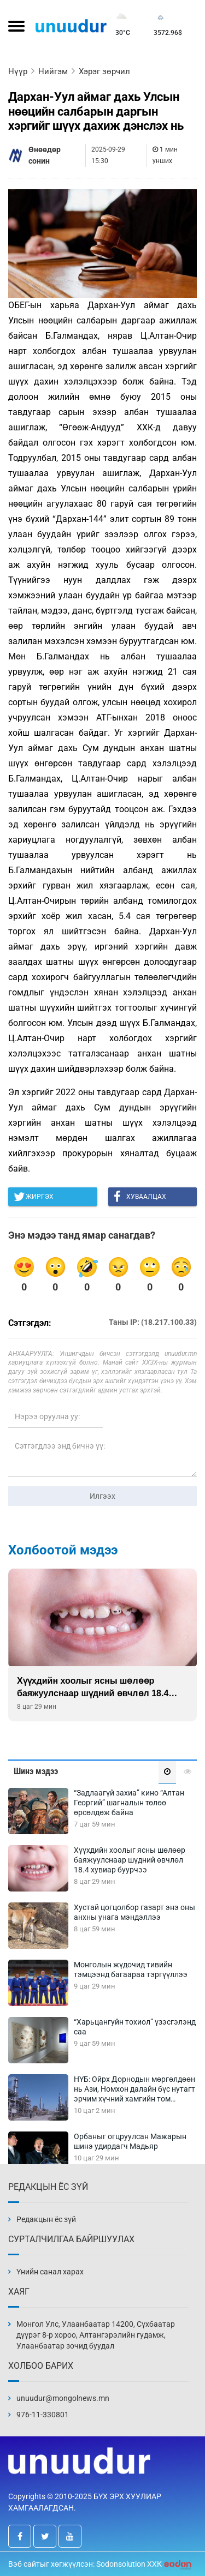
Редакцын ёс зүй (46, 2219)
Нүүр (17, 71)
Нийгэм (53, 71)
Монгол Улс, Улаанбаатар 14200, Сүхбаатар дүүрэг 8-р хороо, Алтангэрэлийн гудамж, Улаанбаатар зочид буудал (95, 2335)
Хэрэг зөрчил (104, 71)
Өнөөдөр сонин (44, 155)
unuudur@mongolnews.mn (62, 2398)
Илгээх (102, 1496)
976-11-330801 (42, 2414)
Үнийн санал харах (50, 2271)
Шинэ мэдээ (36, 1771)
